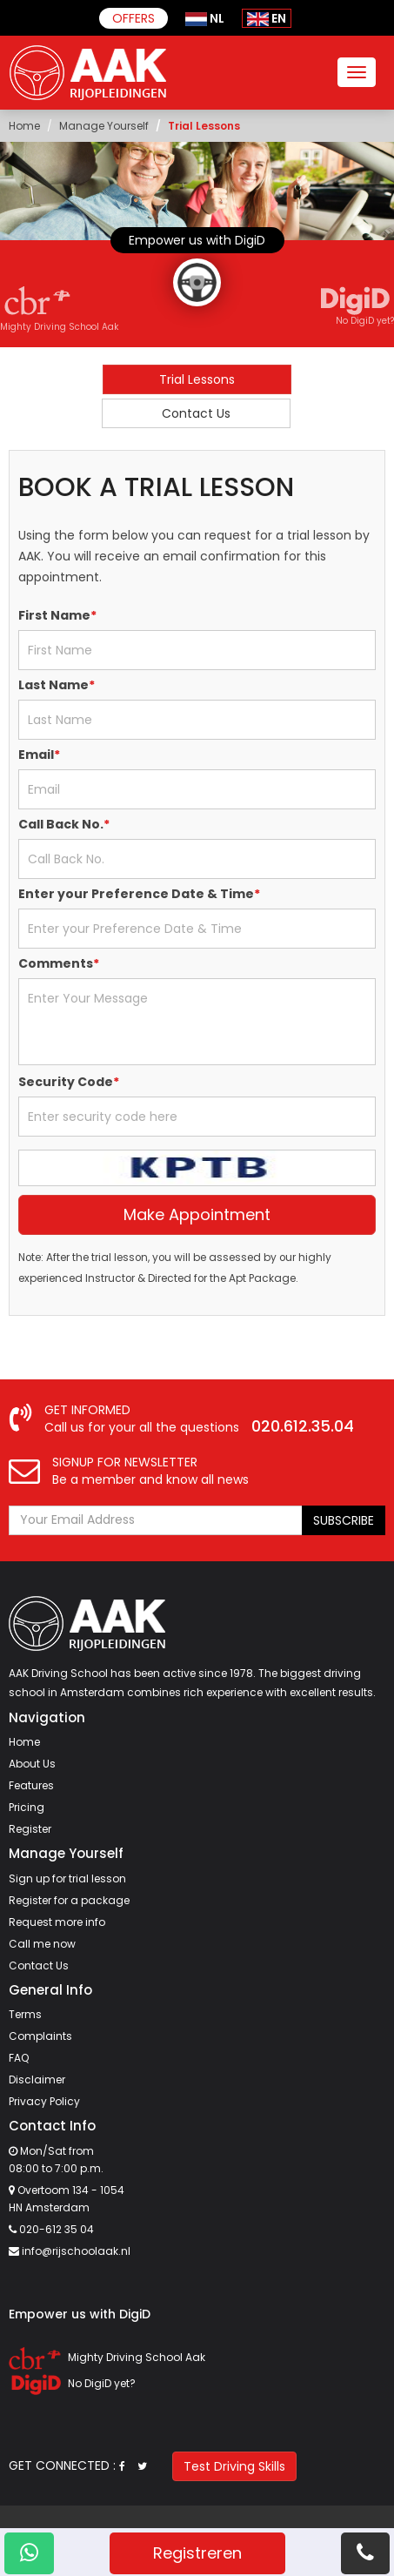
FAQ (19, 2057)
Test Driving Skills (234, 2466)
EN (266, 18)
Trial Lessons (197, 379)
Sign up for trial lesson (67, 1878)
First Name (57, 615)
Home (24, 125)
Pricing (26, 1807)
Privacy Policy (44, 2101)
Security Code (68, 1081)
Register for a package (69, 1900)
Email (39, 754)
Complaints (40, 2036)
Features (31, 1785)
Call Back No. (64, 824)
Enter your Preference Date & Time (139, 893)
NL (204, 18)
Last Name (56, 685)
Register (30, 1828)
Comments (58, 963)
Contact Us (196, 413)
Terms (25, 2014)
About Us (32, 1763)
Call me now (42, 1943)
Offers (133, 18)
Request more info (57, 1922)
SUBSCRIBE (343, 1520)
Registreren (197, 2553)
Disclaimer (37, 2079)
